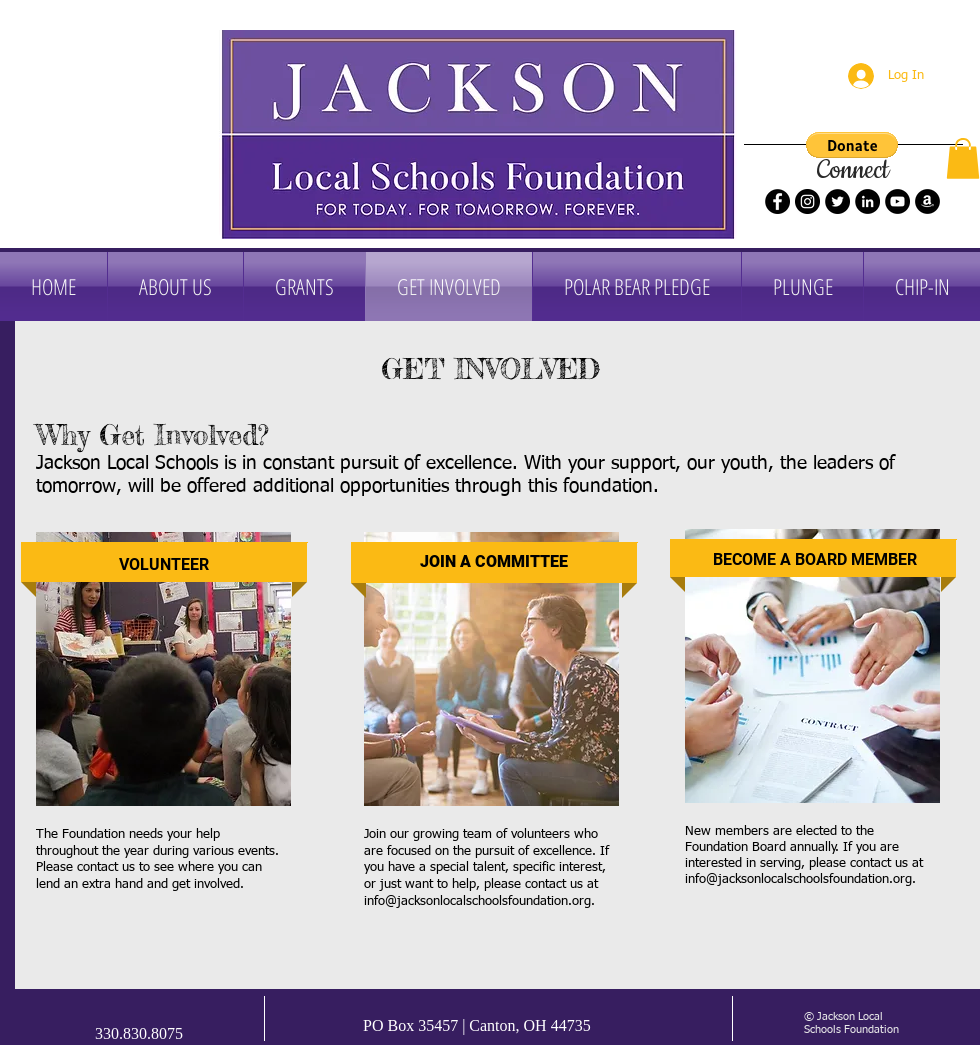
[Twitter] (837, 201)
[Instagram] (807, 201)
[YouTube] (897, 201)
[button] (852, 145)
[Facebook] (777, 201)
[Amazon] (927, 201)
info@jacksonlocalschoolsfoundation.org (477, 901)
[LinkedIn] (867, 201)
